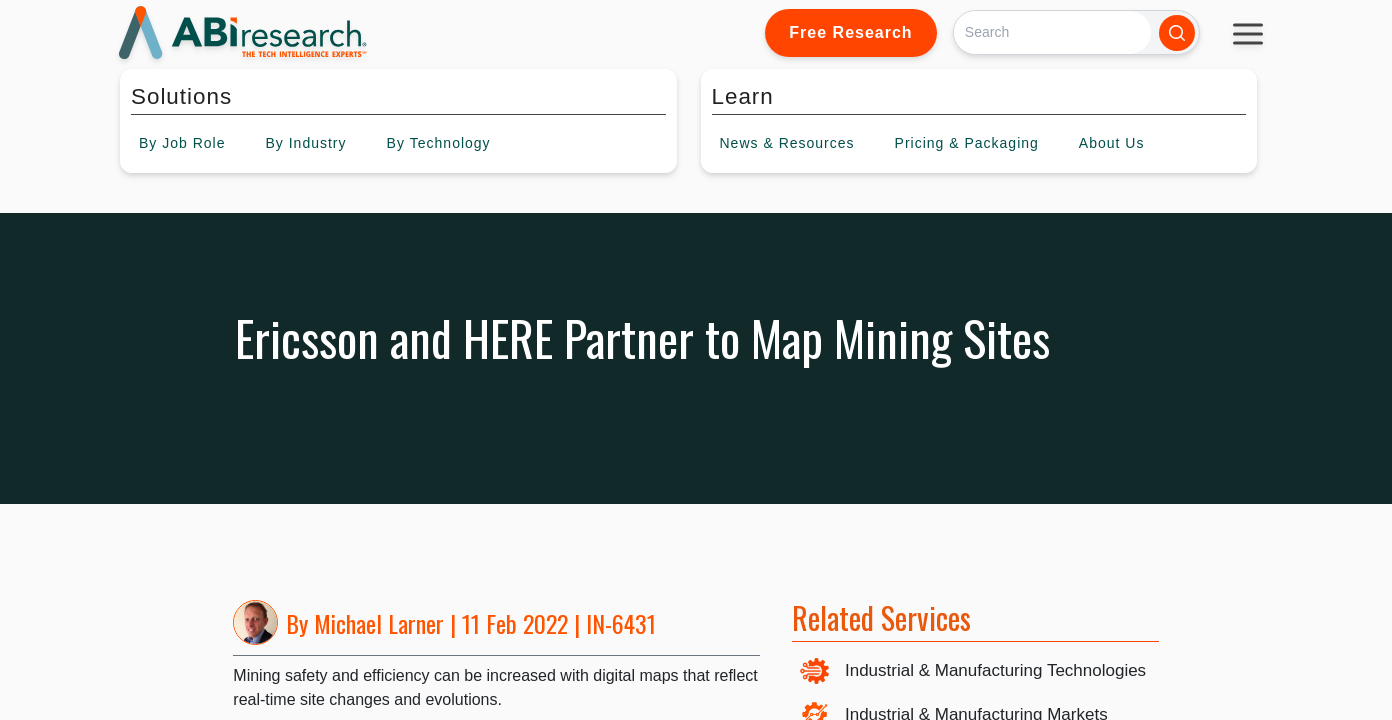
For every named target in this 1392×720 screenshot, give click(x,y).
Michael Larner (379, 623)
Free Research (850, 32)
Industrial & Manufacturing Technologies (995, 670)
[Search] (1052, 32)
